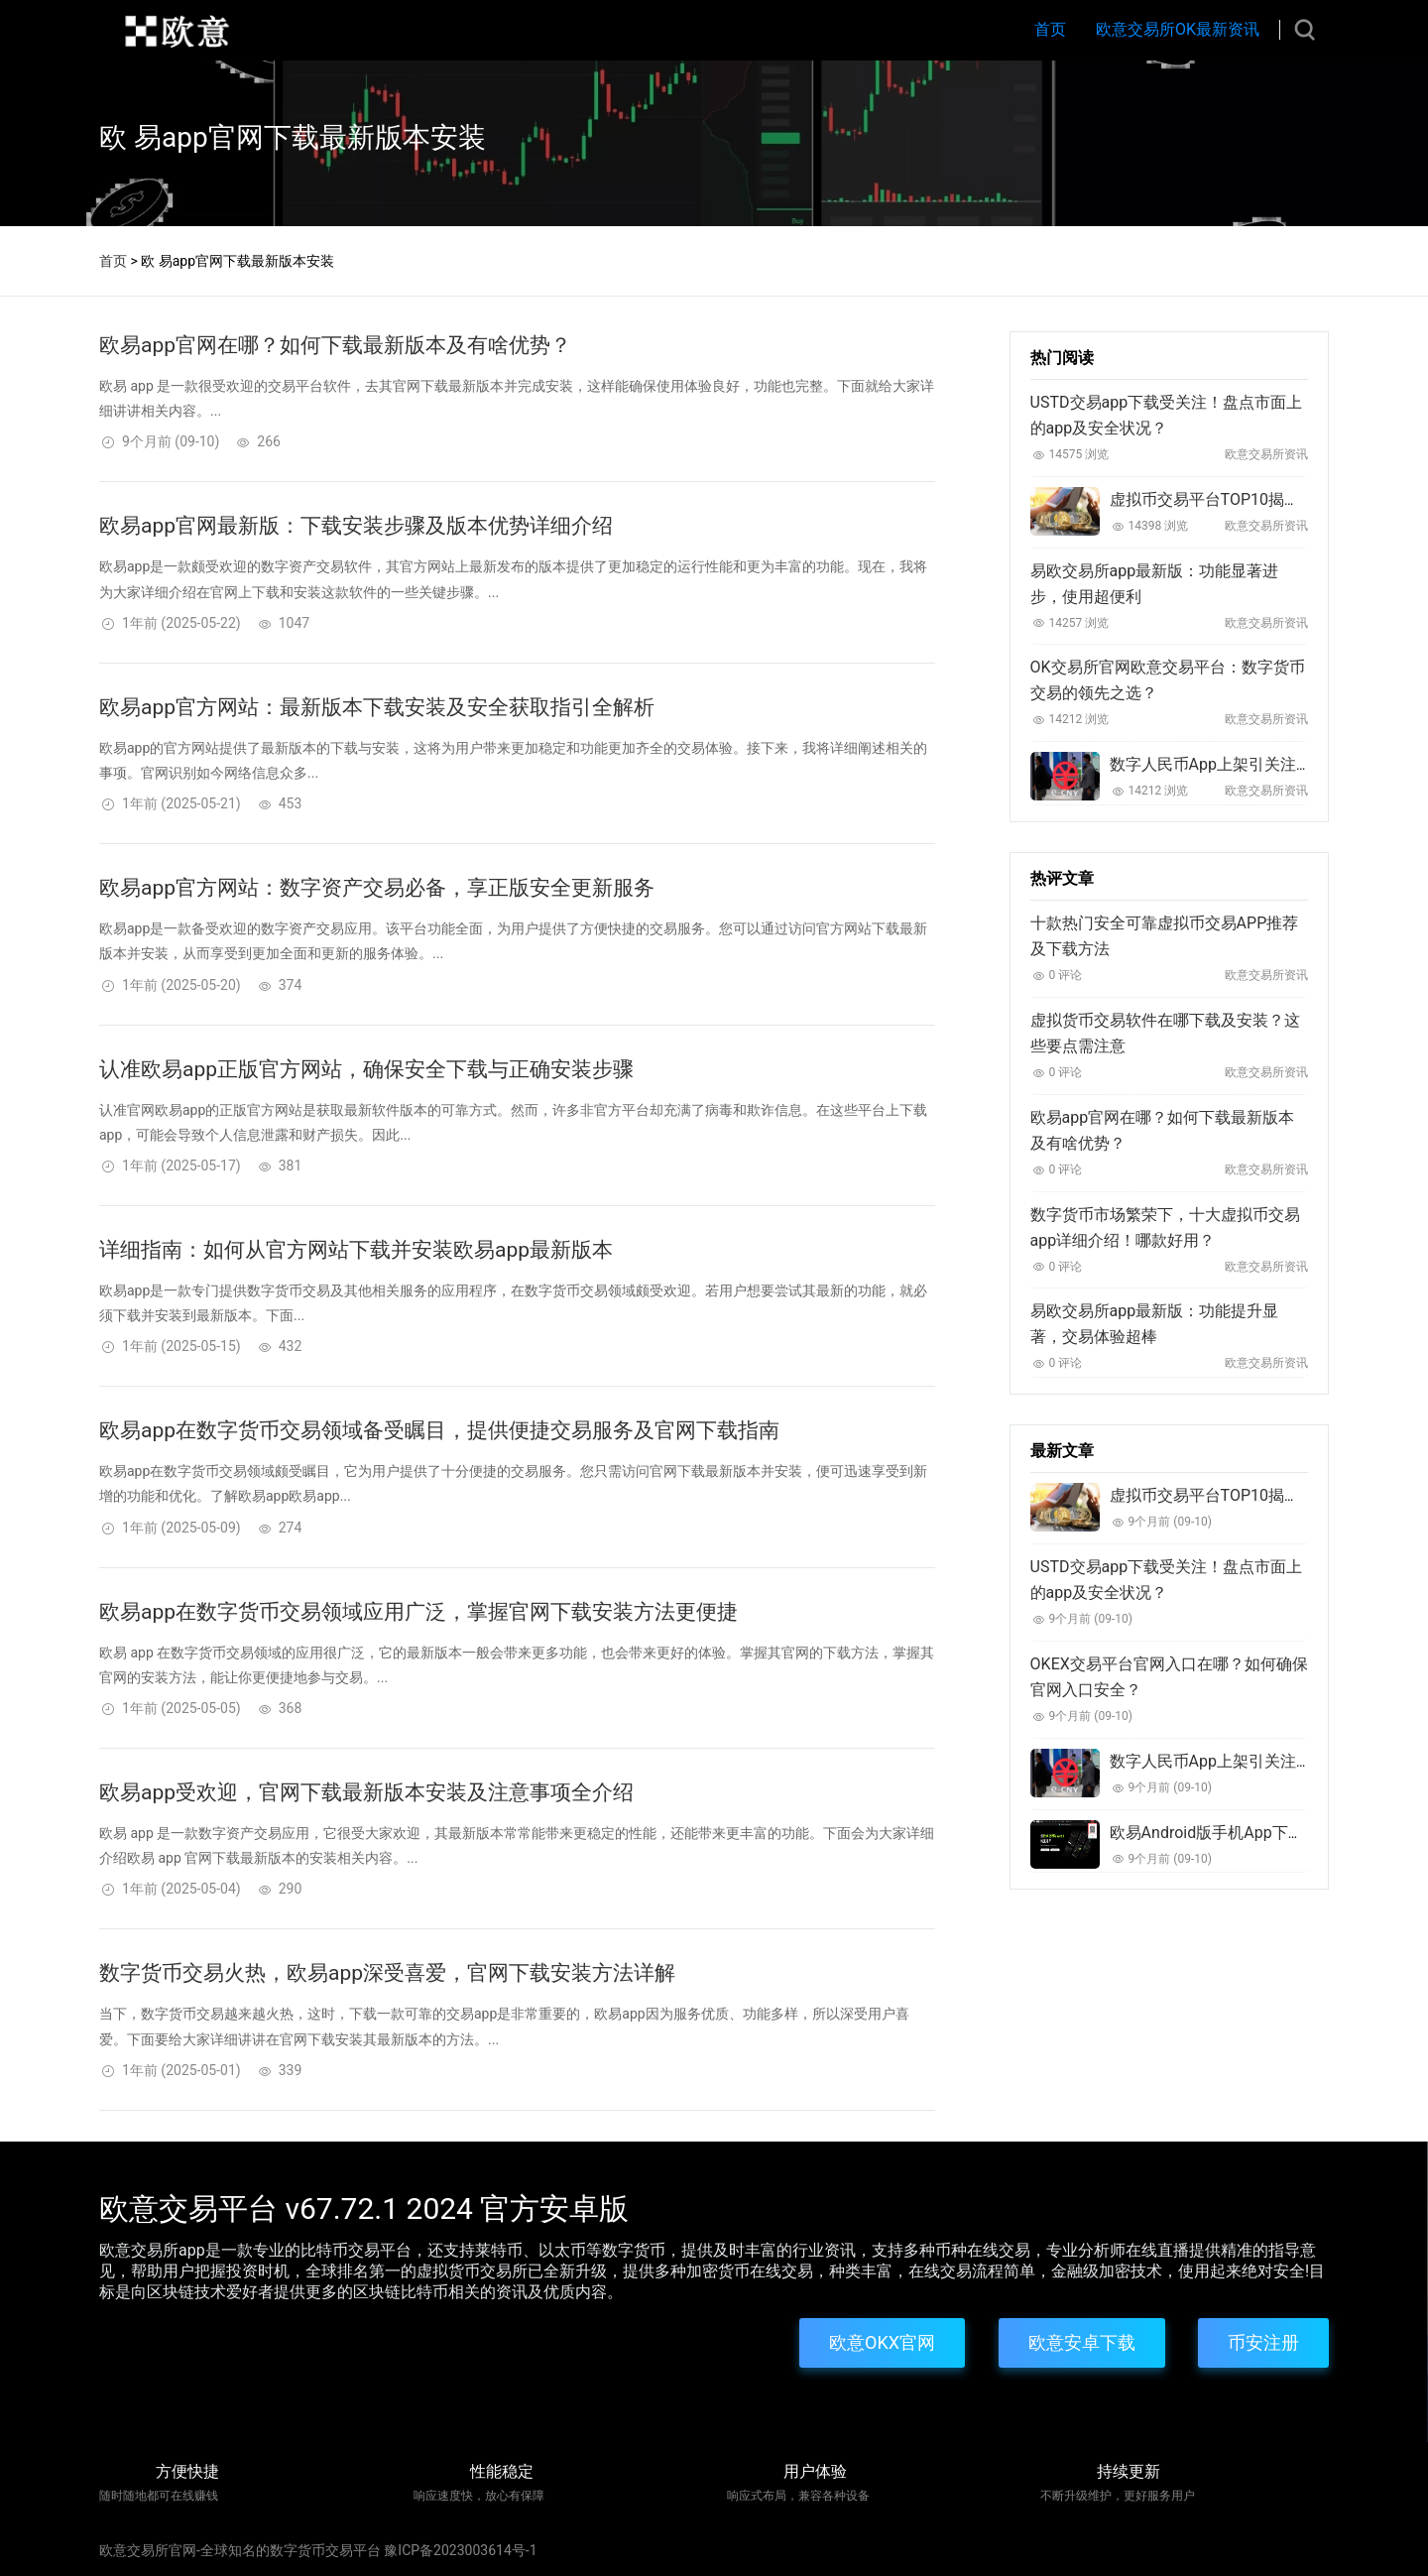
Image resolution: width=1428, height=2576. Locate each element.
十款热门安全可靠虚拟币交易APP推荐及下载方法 (1164, 936)
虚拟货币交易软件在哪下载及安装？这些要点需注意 (1165, 1033)
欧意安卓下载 (1081, 2342)
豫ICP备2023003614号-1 (460, 2550)
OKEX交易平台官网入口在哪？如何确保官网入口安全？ (1169, 1677)
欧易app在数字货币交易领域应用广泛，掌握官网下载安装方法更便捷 (418, 1612)
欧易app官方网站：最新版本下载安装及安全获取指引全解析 (376, 707)
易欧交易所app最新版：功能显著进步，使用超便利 (1154, 583)
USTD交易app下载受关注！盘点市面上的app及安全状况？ (1166, 415)
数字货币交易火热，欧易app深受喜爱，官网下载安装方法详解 (387, 1973)
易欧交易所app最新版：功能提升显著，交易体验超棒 (1154, 1323)
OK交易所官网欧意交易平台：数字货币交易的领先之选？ (1167, 680)
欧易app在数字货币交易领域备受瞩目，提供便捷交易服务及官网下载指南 (439, 1430)
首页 (1050, 29)
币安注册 (1263, 2342)
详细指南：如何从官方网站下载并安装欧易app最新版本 (356, 1250)
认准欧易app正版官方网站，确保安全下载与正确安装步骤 (366, 1069)
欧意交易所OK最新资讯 (1177, 29)
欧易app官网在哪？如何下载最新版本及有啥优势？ (335, 345)
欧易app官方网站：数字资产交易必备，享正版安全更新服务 (376, 888)
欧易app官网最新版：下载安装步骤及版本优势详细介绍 (356, 526)
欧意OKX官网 (882, 2342)
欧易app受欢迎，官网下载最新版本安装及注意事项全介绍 (366, 1792)
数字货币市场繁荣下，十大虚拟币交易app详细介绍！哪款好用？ (1165, 1227)
